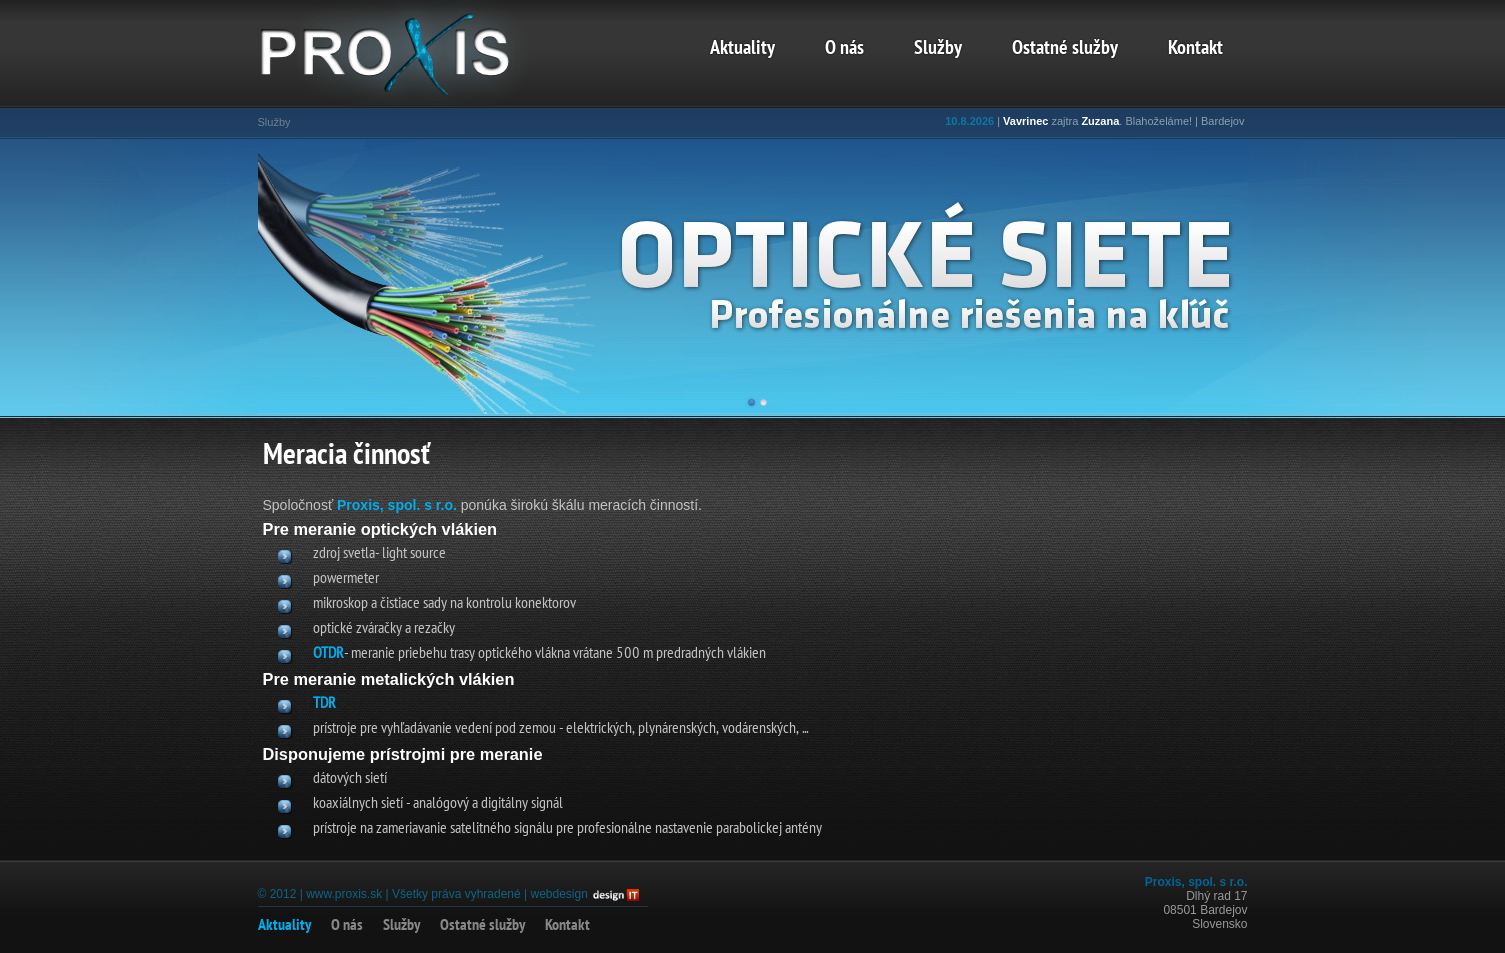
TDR (324, 704)
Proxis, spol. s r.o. (397, 505)
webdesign (558, 894)
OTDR (328, 654)
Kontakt (1195, 49)
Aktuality (742, 49)
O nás (844, 49)
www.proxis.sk (344, 894)
